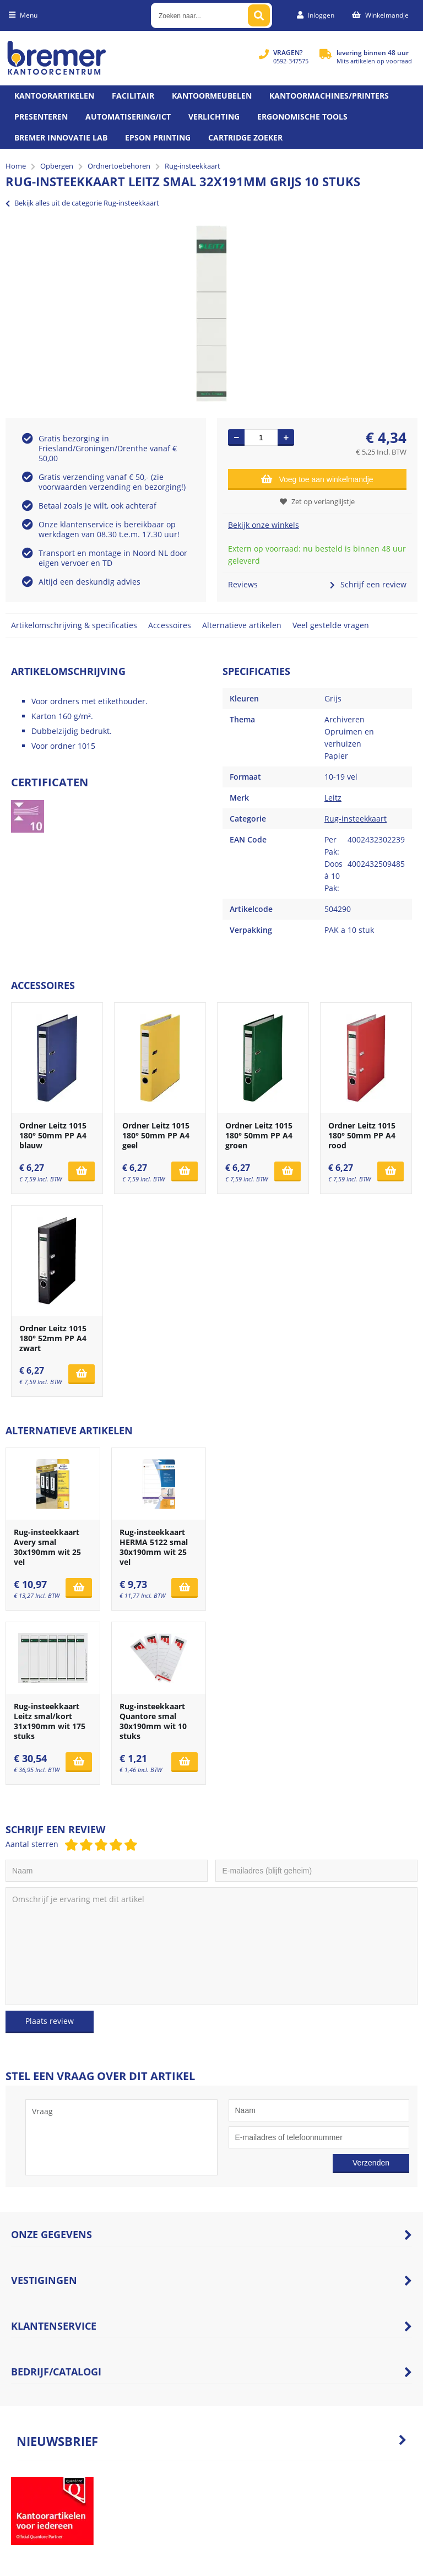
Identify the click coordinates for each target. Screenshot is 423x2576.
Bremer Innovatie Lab (60, 137)
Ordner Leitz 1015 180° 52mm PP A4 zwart (52, 1338)
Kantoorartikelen (54, 95)
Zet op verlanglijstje (317, 501)
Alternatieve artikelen (241, 625)
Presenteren (41, 116)
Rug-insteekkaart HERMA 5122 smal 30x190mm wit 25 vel (154, 1547)
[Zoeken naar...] (259, 15)
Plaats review (49, 2021)
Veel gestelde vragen (330, 625)
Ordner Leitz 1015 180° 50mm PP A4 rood (361, 1135)
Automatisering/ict (128, 116)
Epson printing (158, 137)
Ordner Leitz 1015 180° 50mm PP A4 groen (258, 1135)
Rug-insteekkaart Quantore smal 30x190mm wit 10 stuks (153, 1721)
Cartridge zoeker (245, 137)
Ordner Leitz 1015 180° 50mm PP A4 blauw (52, 1135)
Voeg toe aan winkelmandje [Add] (317, 479)
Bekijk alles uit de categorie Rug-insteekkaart (82, 203)
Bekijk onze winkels (263, 525)
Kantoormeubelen (212, 95)
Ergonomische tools (302, 116)
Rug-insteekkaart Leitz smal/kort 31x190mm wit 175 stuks (49, 1721)
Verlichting (214, 116)
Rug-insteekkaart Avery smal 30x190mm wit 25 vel (47, 1547)
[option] (211, 313)
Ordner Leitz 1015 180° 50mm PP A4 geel (155, 1135)
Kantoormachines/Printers (329, 95)
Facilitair (133, 95)
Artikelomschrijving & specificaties (74, 625)
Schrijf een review (368, 584)
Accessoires (169, 625)
